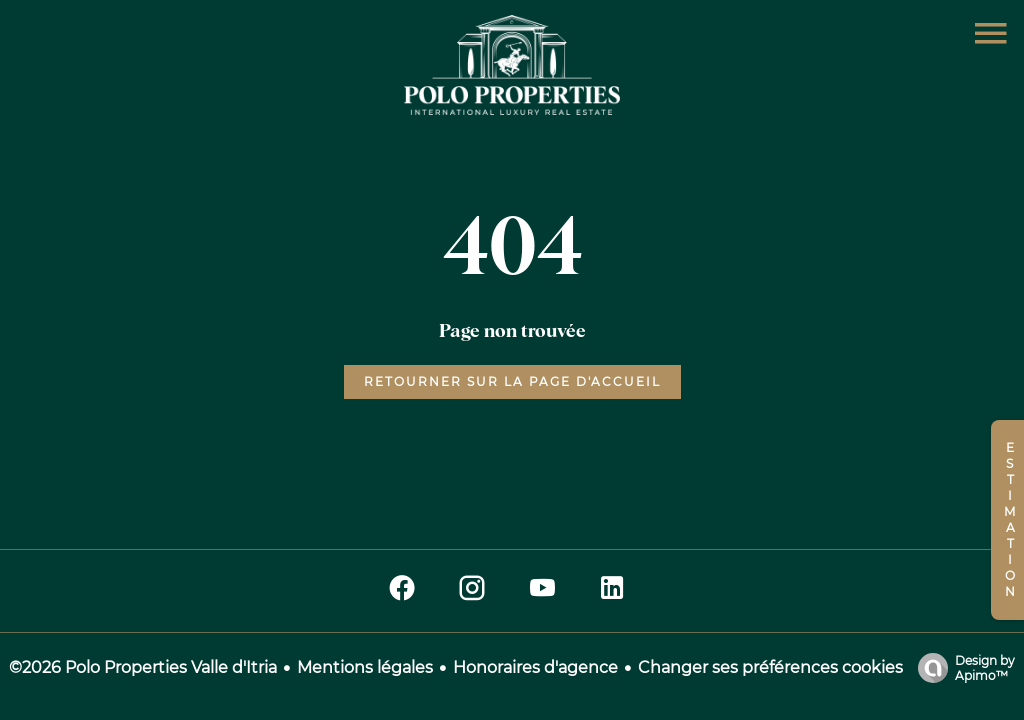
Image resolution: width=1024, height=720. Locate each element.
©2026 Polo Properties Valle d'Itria (143, 667)
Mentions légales (365, 667)
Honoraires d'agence (535, 667)
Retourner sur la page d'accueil (512, 381)
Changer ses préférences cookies (770, 667)
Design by (961, 668)
